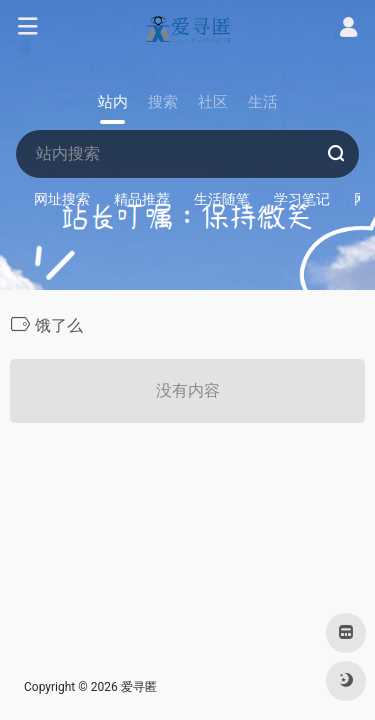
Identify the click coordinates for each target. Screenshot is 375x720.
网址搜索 (62, 199)
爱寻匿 (139, 687)
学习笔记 (302, 199)
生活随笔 (222, 199)
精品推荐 (142, 199)
